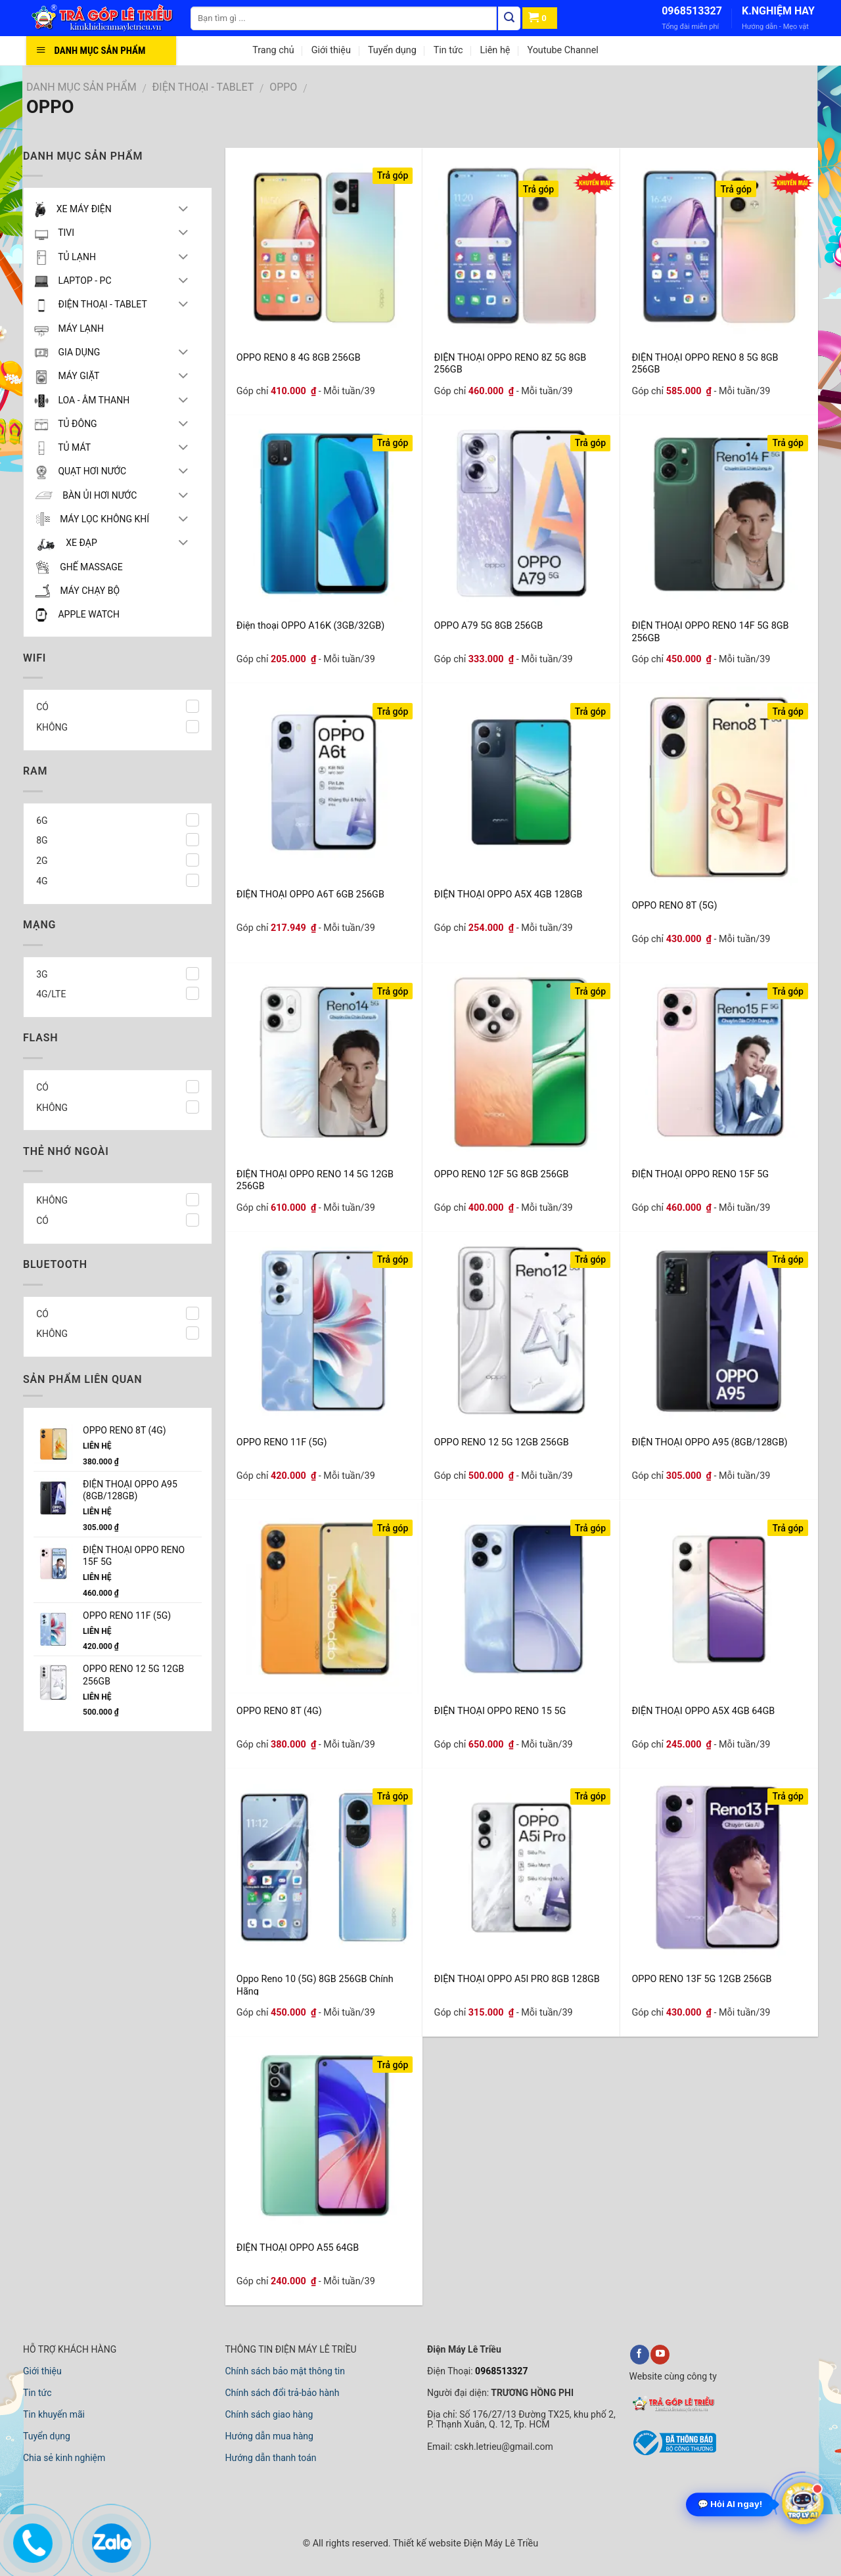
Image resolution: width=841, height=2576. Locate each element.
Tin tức (448, 50)
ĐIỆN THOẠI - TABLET (203, 87)
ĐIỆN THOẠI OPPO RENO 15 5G (500, 1711)
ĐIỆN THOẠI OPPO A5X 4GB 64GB (703, 1711)
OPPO (283, 87)
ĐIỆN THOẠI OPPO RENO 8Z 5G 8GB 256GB (510, 363)
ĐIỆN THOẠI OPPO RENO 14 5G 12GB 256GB (315, 1179)
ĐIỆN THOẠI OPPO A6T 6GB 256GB (310, 894)
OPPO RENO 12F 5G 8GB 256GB (501, 1174)
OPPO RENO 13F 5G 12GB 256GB (701, 1979)
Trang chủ (273, 50)
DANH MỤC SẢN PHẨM (81, 87)
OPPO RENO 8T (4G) (279, 1711)
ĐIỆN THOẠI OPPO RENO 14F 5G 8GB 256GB (709, 631)
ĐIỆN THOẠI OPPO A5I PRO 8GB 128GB (517, 1979)
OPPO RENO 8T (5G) (674, 905)
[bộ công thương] (672, 2454)
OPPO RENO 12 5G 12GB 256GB (501, 1442)
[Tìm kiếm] (509, 18)
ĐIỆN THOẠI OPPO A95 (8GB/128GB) (709, 1442)
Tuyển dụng (392, 50)
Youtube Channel (562, 50)
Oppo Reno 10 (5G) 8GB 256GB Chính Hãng (315, 1984)
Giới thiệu (331, 50)
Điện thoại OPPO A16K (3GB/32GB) (310, 625)
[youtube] (660, 2354)
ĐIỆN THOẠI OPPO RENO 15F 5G (700, 1174)
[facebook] (639, 2354)
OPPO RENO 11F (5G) (282, 1442)
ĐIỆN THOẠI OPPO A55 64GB (298, 2247)
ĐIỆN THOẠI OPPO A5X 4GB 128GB (508, 894)
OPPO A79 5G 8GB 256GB (488, 625)
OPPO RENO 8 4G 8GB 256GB (299, 357)
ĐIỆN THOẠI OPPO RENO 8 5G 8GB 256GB (704, 363)
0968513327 (692, 11)
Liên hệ (495, 50)
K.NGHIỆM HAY (778, 11)
